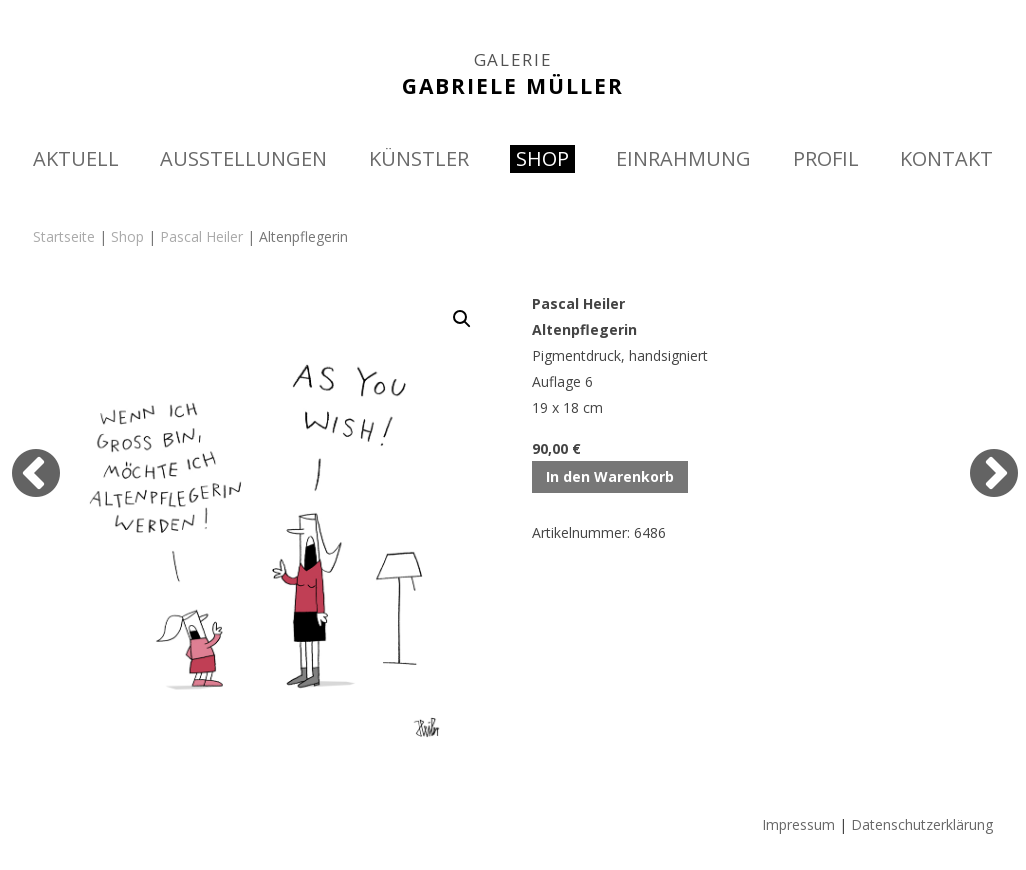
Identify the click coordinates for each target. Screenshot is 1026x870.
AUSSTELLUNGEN (243, 158)
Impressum (798, 824)
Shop (127, 236)
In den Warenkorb (610, 476)
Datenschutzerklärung (922, 824)
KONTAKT (946, 158)
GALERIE (513, 60)
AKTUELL (76, 158)
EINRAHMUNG (683, 158)
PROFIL (826, 158)
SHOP (542, 158)
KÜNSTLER (419, 158)
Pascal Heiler (201, 236)
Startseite (64, 236)
